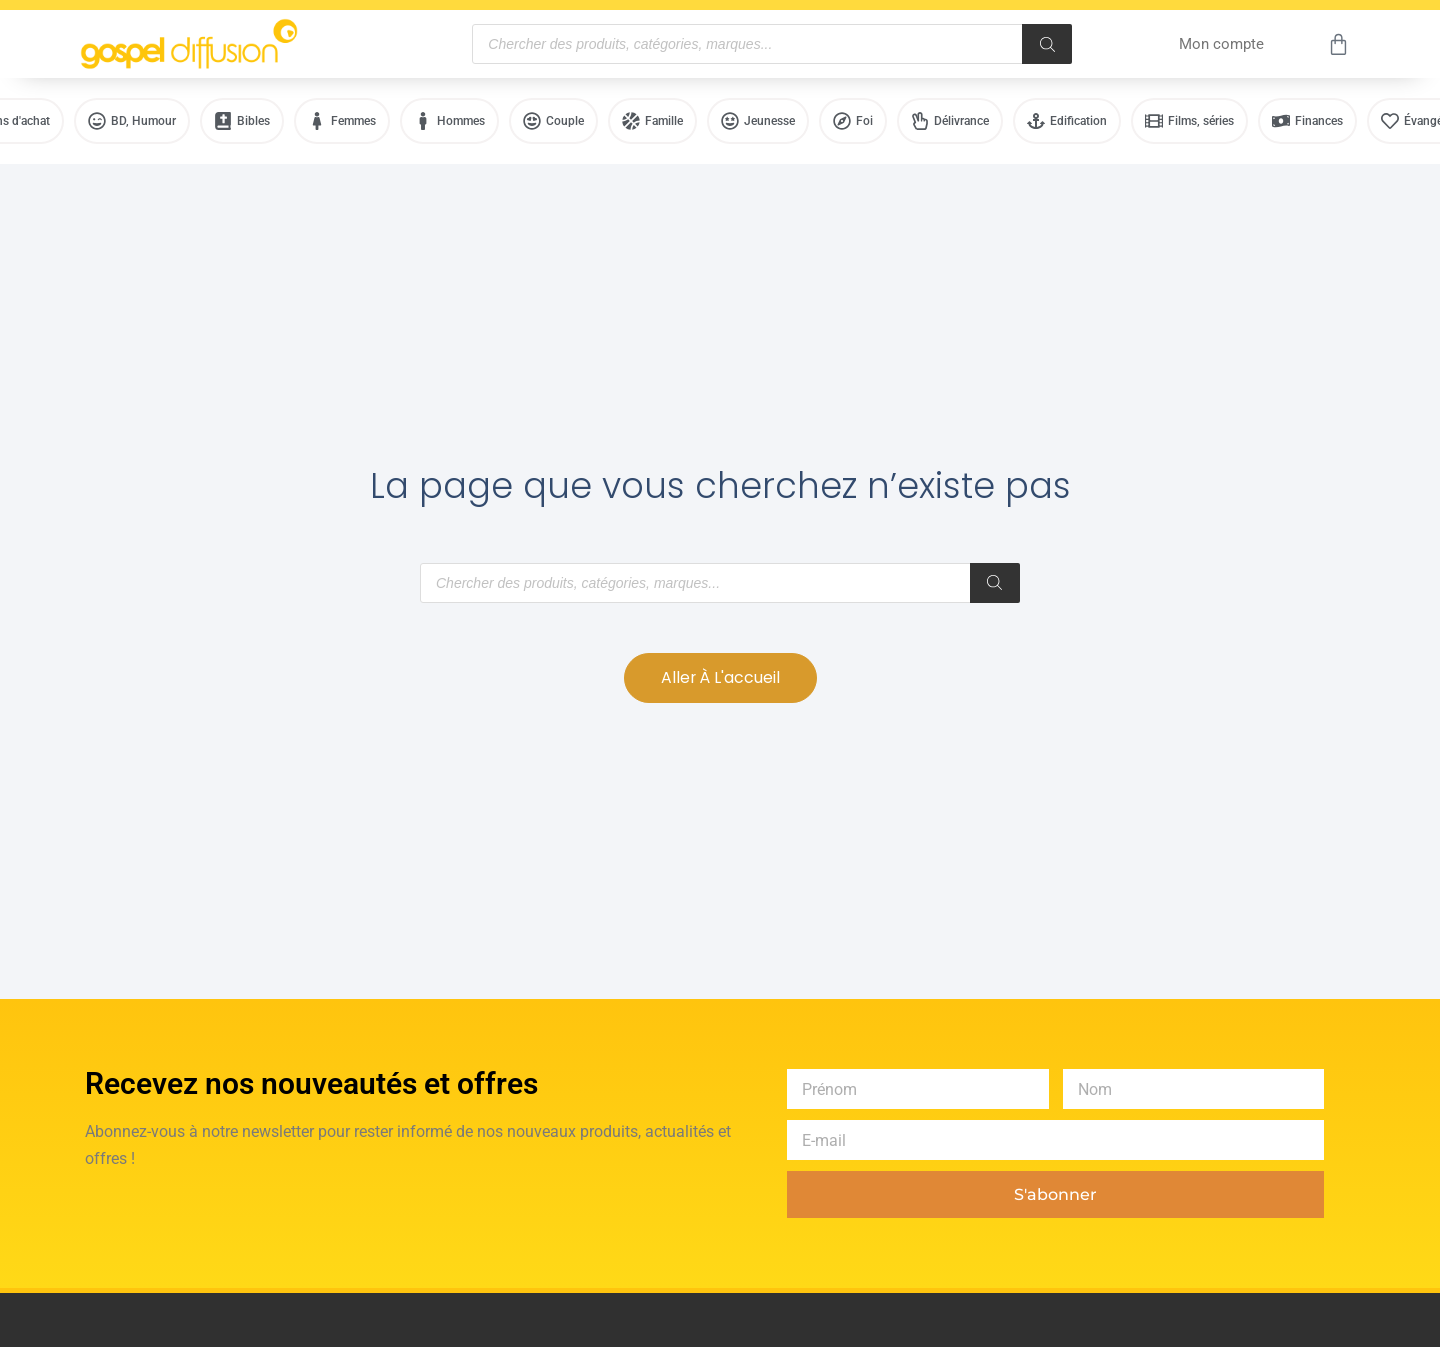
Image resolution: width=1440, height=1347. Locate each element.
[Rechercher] (1047, 44)
